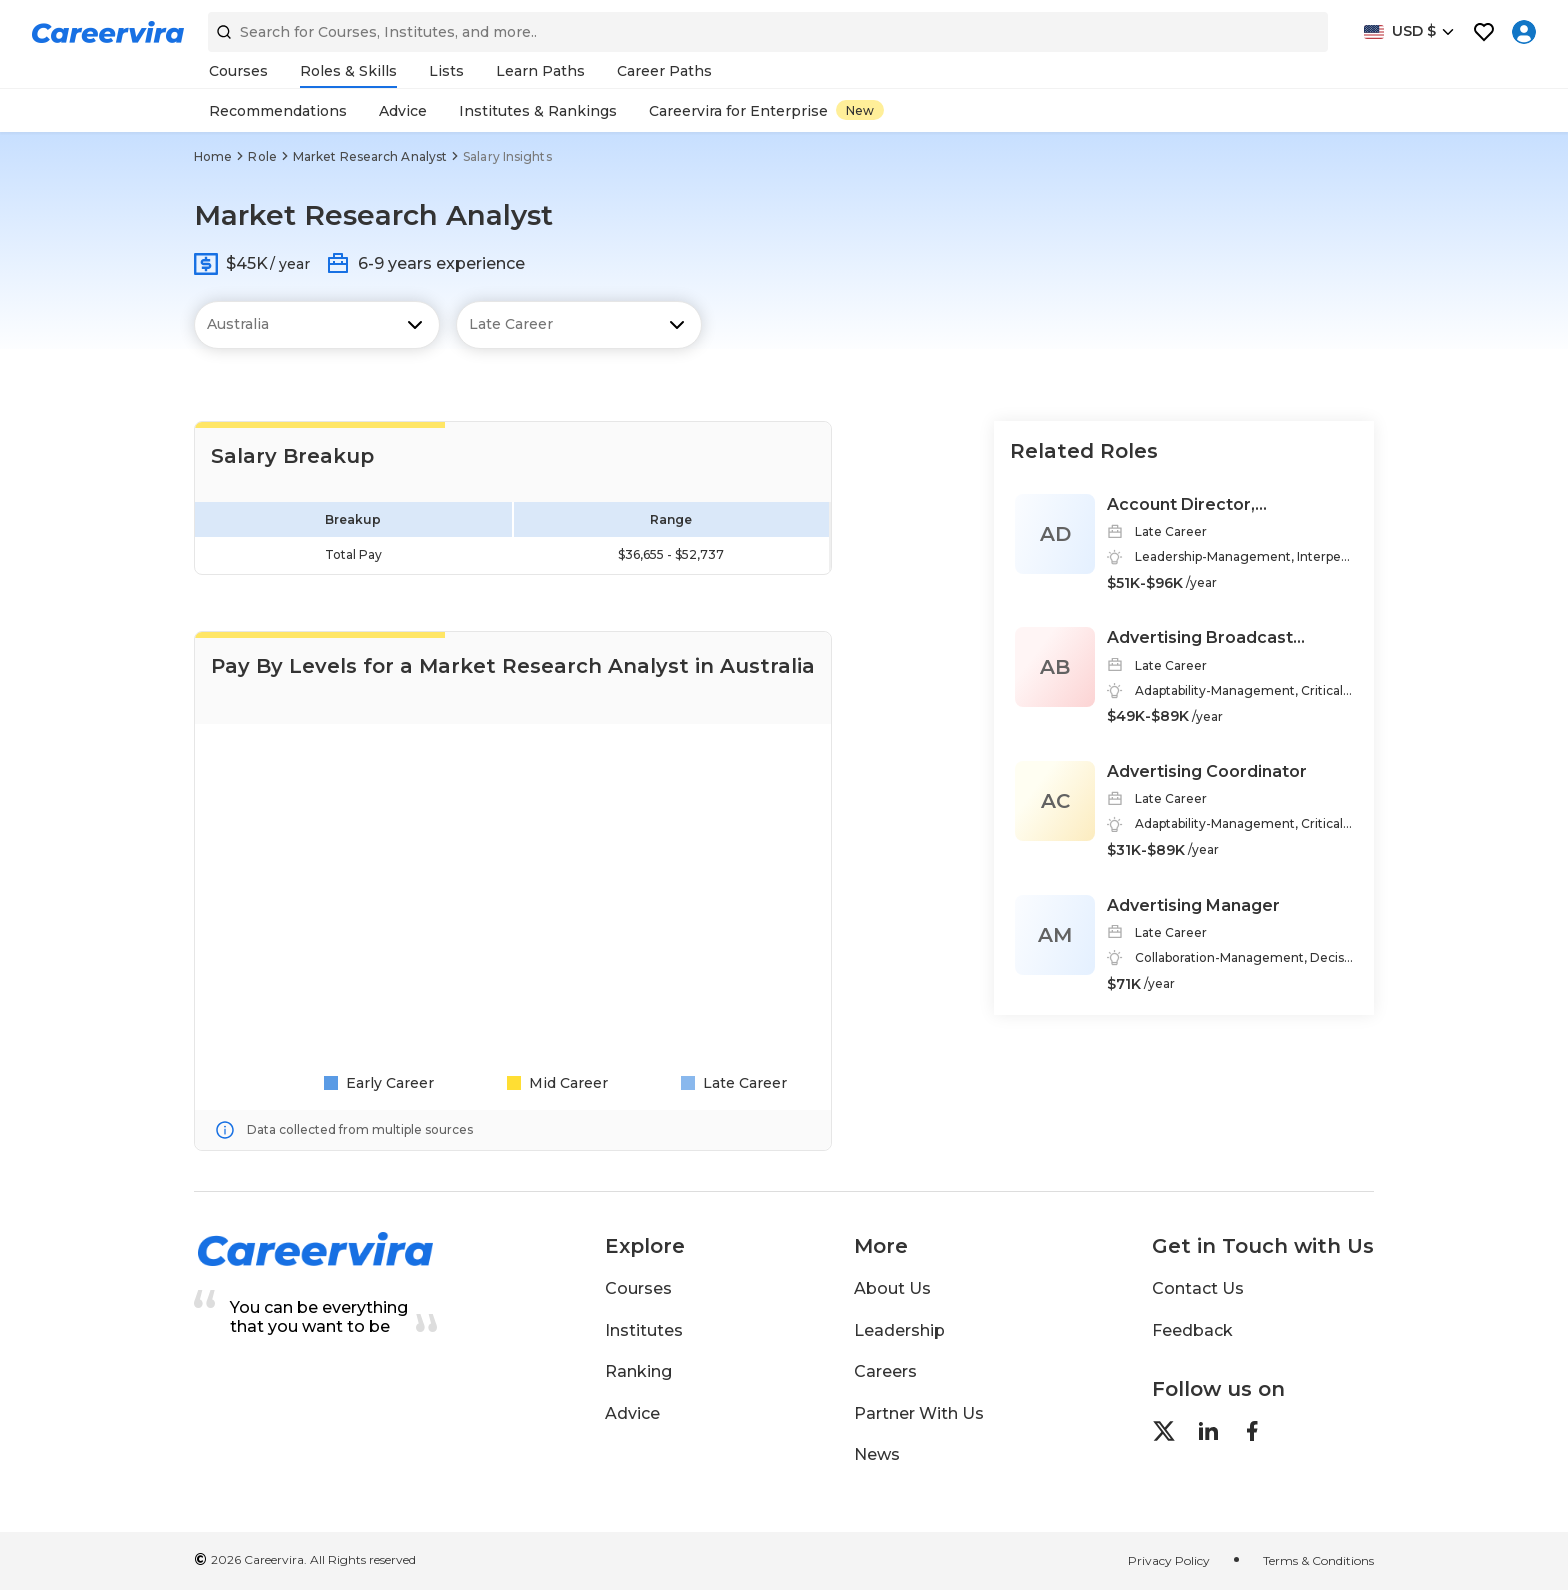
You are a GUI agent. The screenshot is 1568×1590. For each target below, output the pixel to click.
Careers (885, 1371)
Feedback (1192, 1330)
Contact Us (1198, 1288)
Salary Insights (507, 156)
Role (262, 156)
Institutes (644, 1330)
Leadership (899, 1330)
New (860, 110)
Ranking (638, 1371)
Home (213, 156)
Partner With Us (919, 1413)
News (877, 1454)
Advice (632, 1413)
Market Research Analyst (370, 156)
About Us (892, 1288)
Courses (638, 1288)
